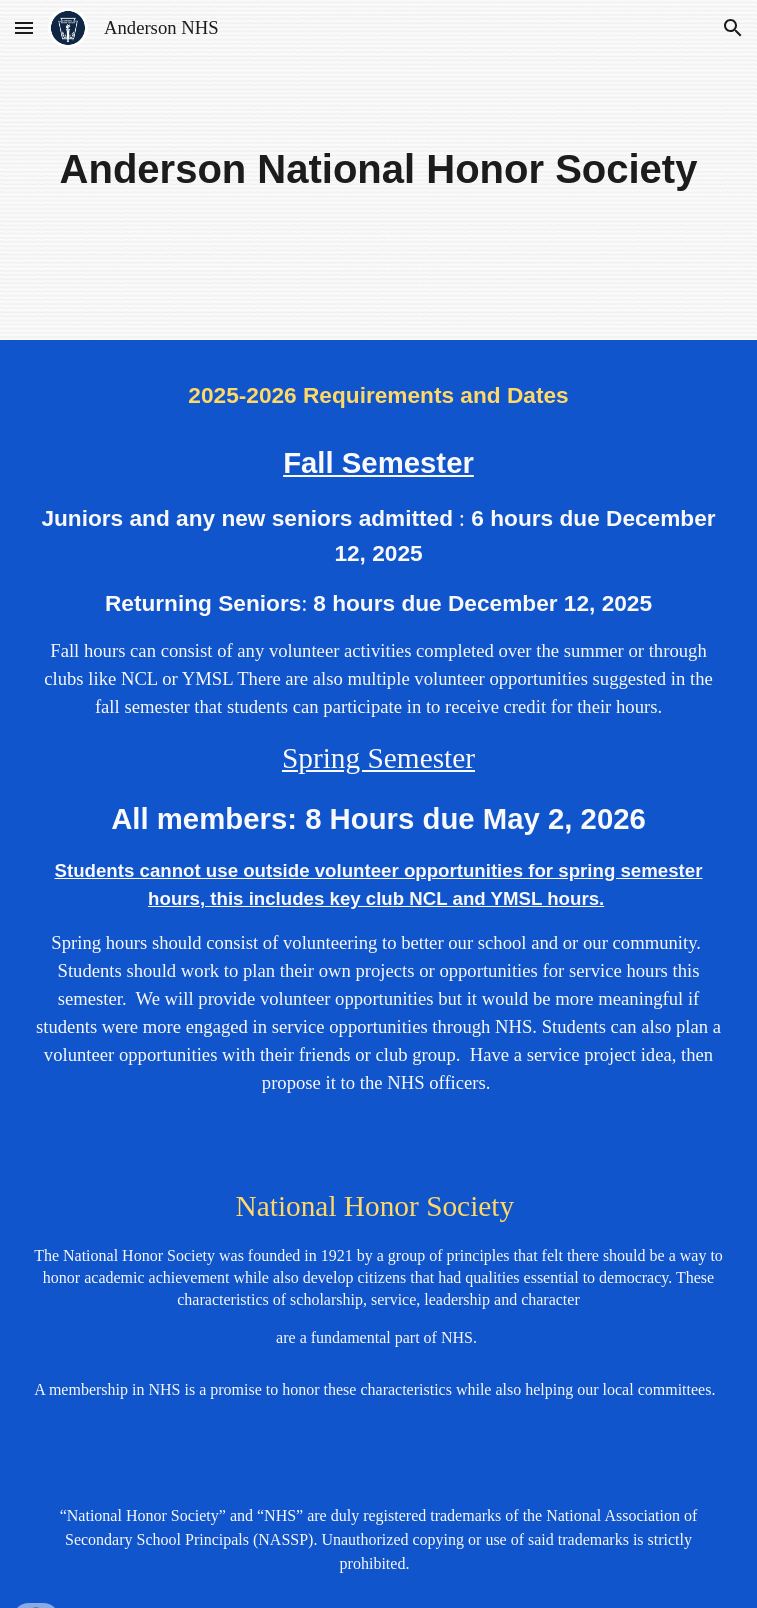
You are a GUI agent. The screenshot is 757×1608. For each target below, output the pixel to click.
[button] (24, 27)
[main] (379, 169)
